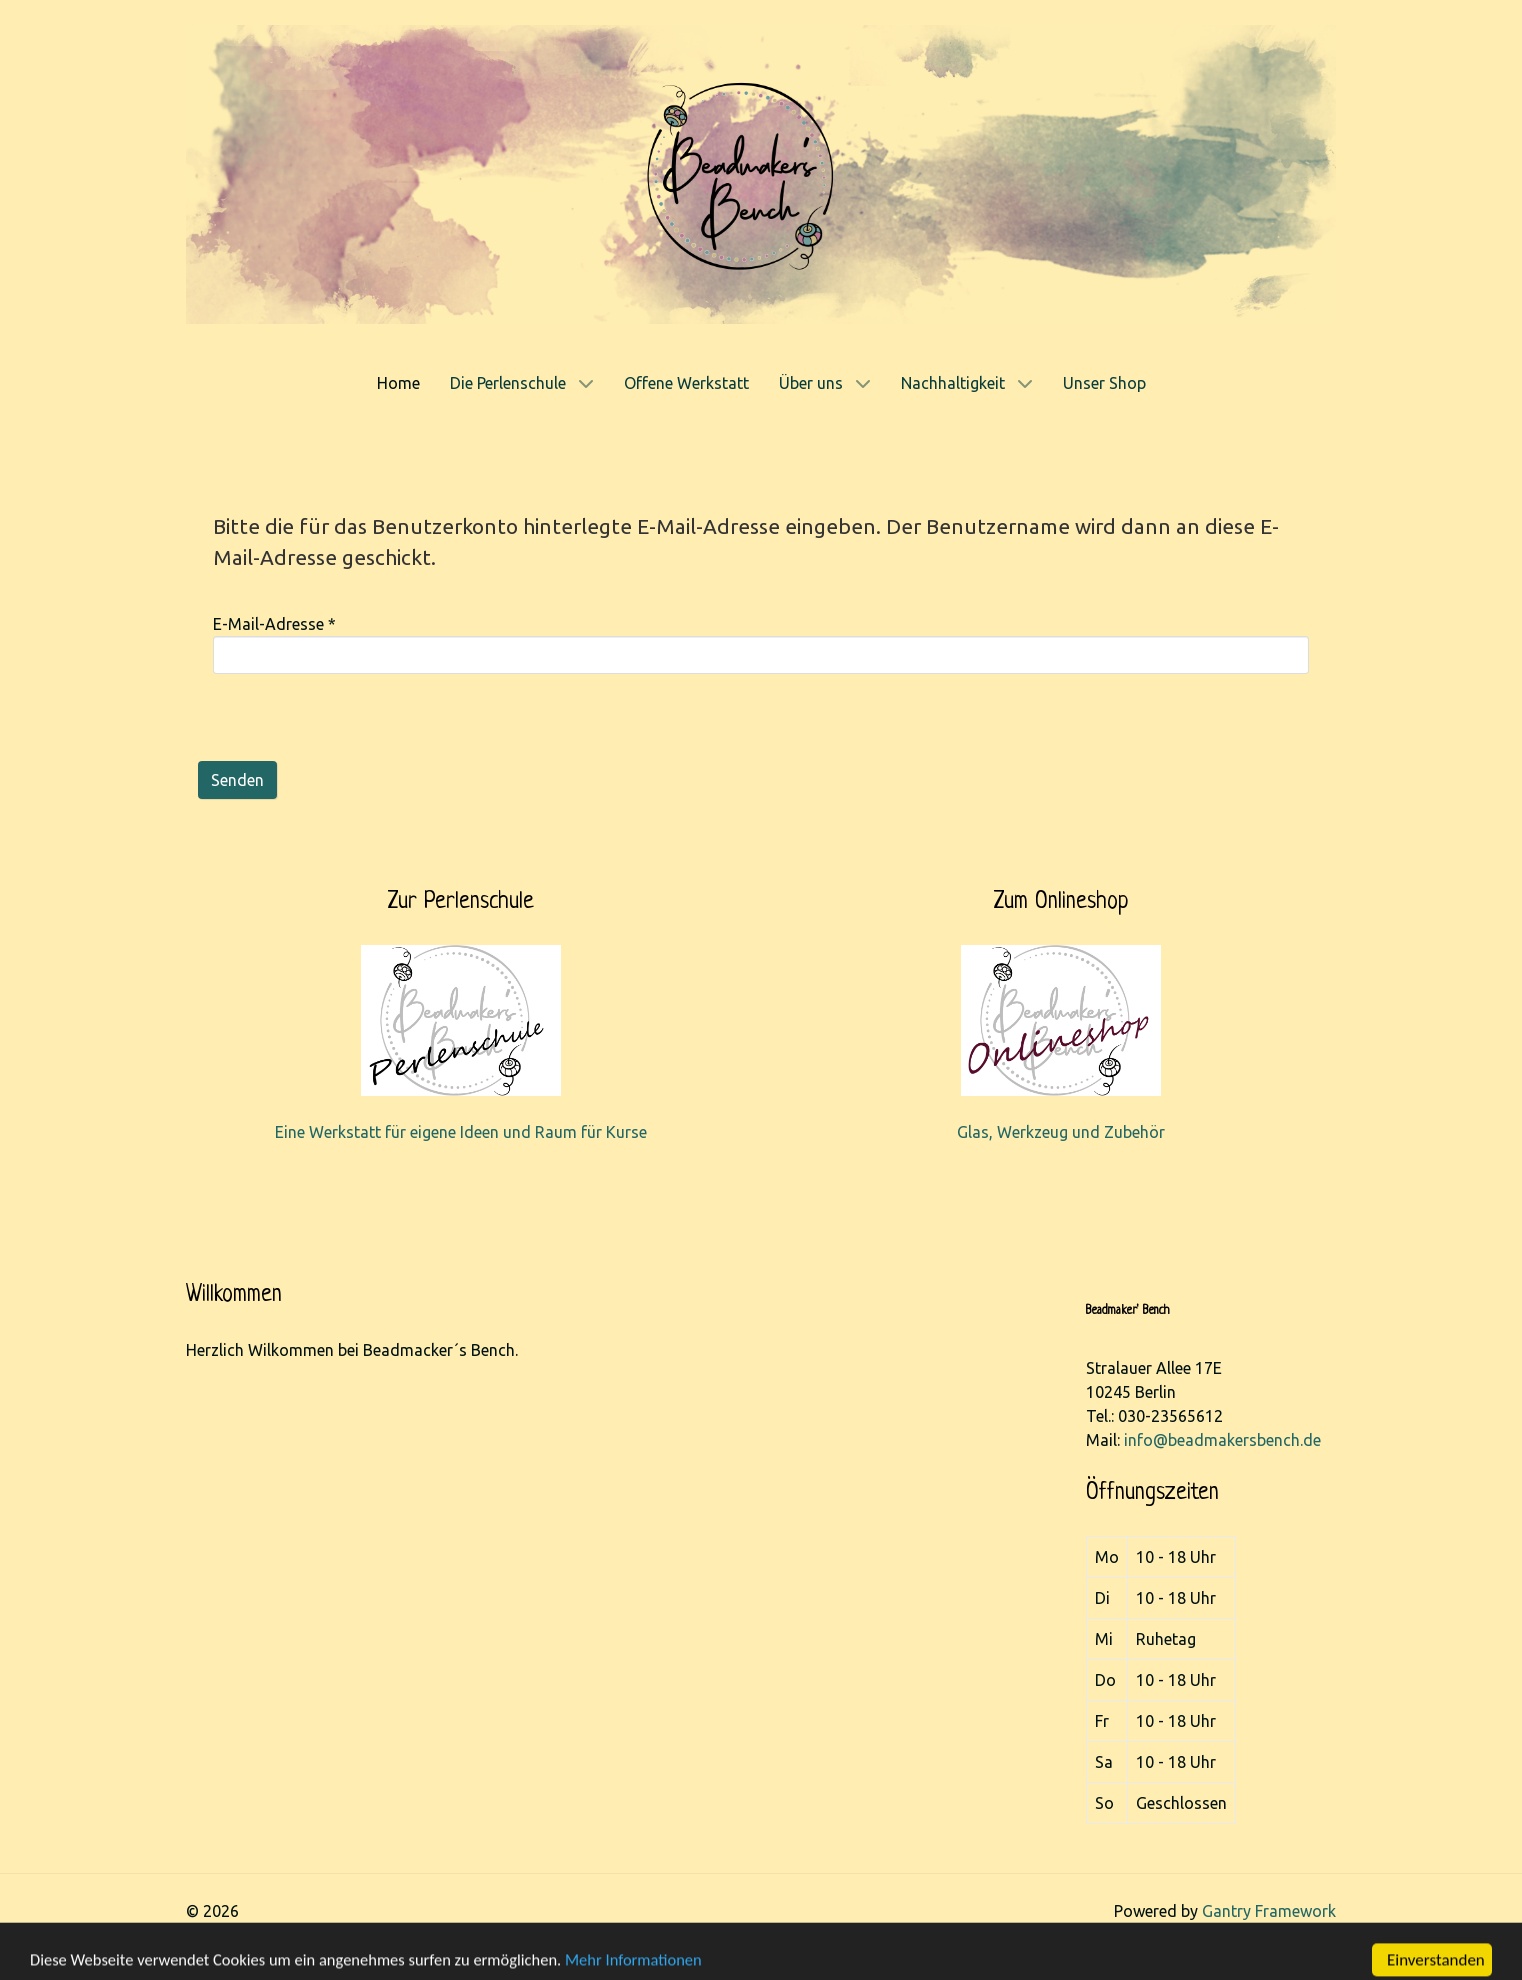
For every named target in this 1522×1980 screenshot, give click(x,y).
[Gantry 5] (761, 173)
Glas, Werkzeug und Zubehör (1061, 1132)
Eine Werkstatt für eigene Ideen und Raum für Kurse (461, 1132)
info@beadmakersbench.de (1222, 1440)
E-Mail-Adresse (274, 624)
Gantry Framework (1269, 1911)
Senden (237, 780)
